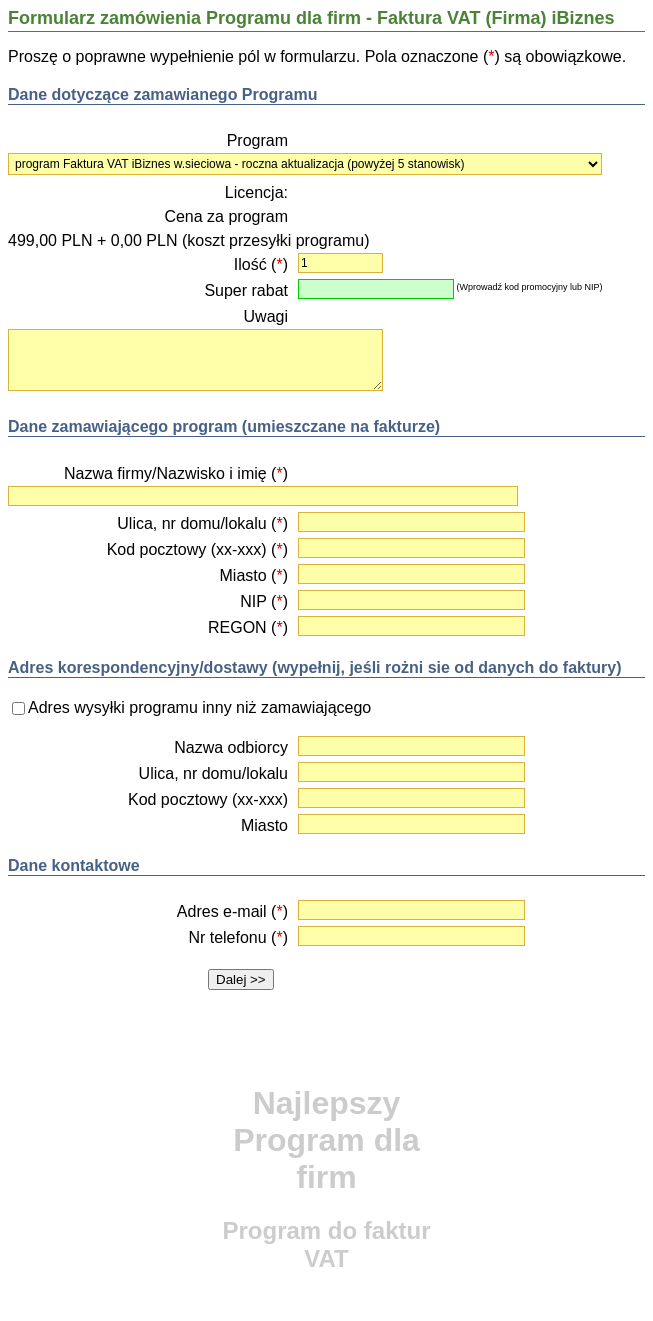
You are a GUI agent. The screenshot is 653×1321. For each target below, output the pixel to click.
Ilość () (261, 264)
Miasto (264, 825)
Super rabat (246, 290)
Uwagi (266, 316)
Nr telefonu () (238, 937)
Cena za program (226, 216)
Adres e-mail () (232, 911)
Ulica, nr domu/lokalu (213, 773)
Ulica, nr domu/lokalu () (202, 523)
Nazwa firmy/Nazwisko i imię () (176, 473)
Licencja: (256, 192)
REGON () (248, 627)
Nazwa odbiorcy (231, 747)
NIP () (264, 601)
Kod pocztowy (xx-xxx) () (197, 549)
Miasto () (254, 575)
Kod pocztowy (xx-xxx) (208, 799)
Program (257, 140)
